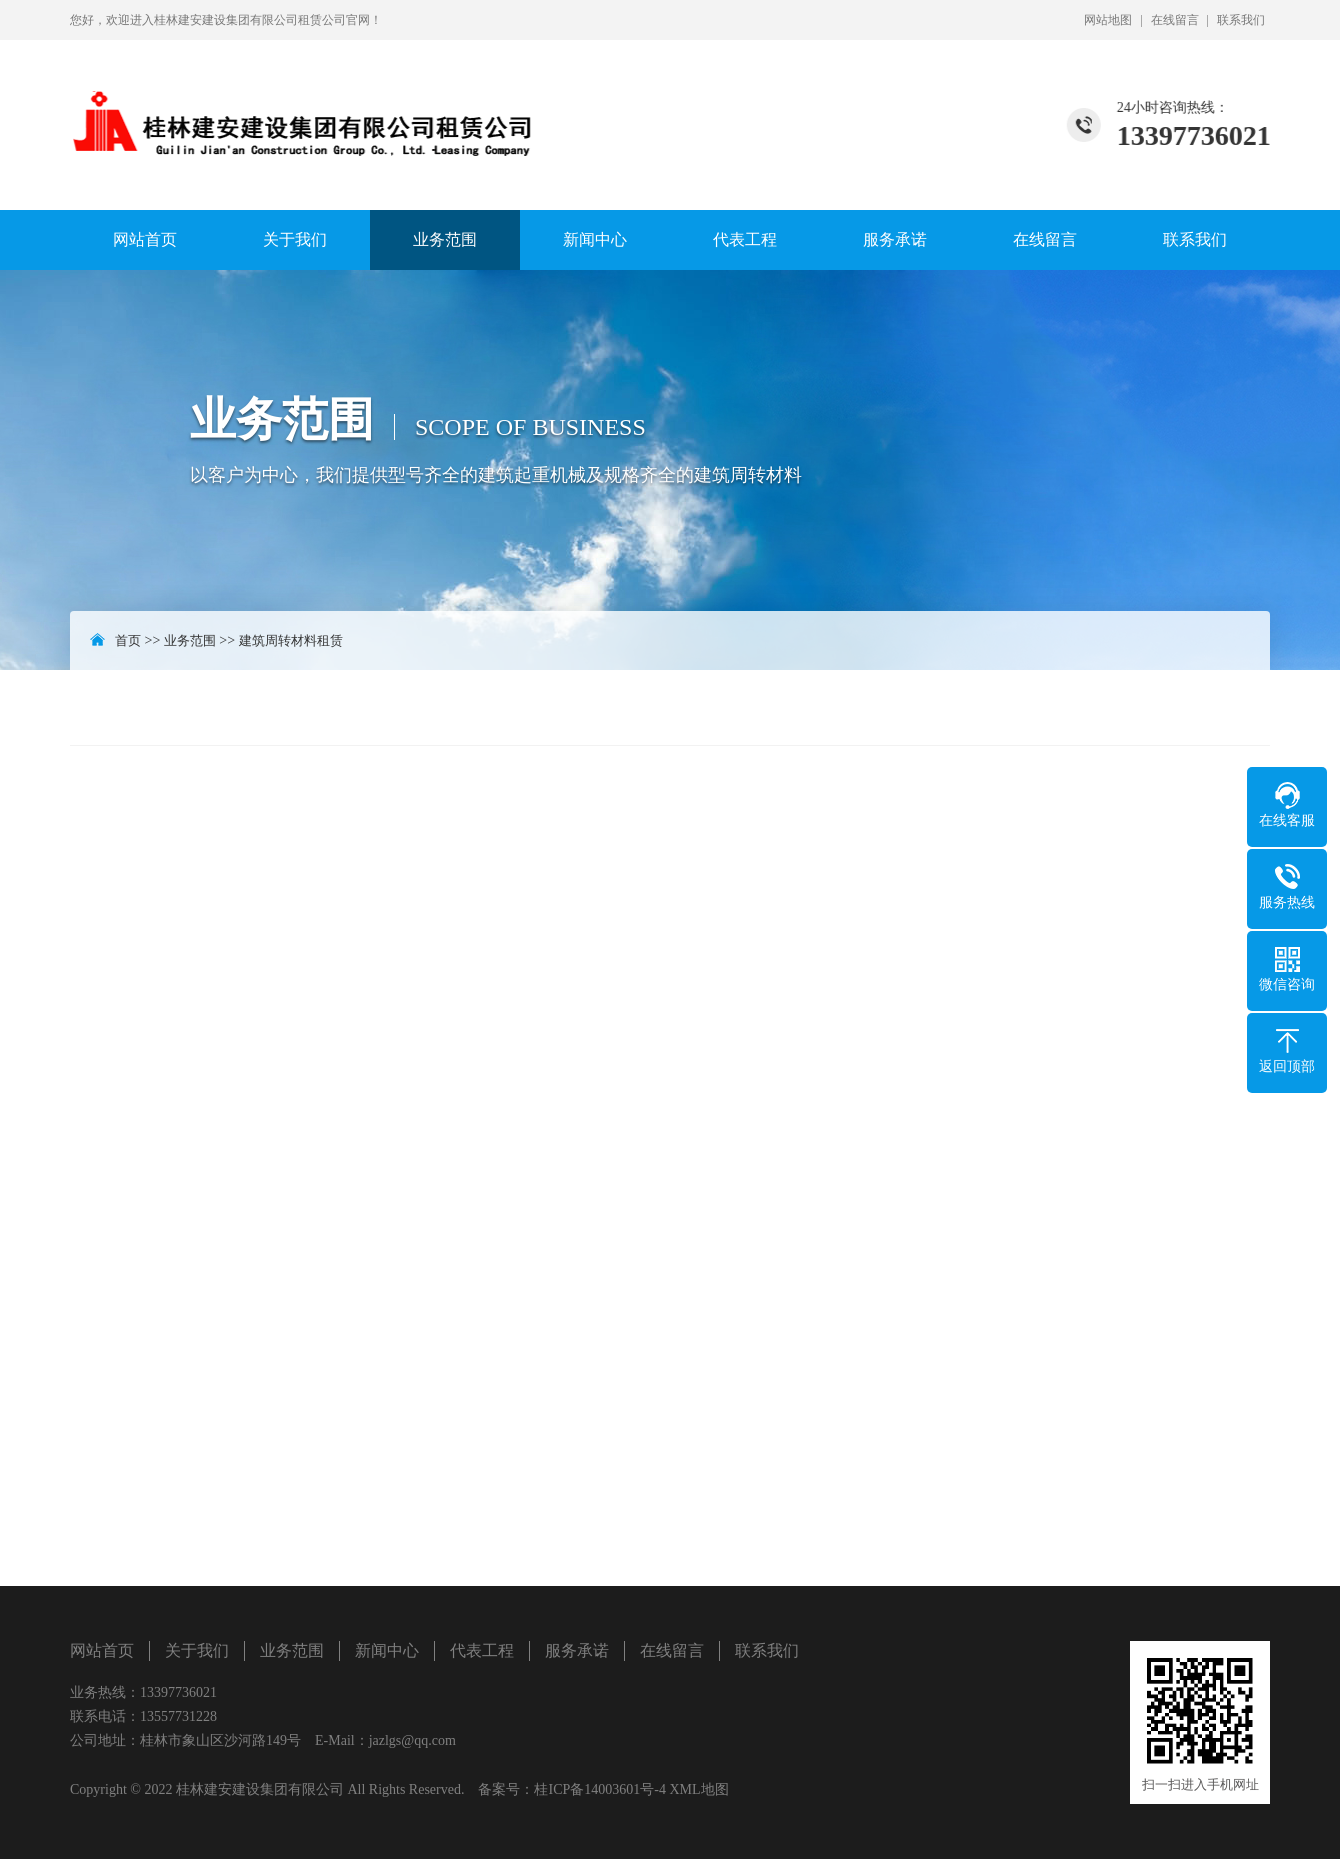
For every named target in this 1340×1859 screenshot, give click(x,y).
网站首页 (145, 239)
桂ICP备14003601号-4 (599, 1789)
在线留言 (1175, 20)
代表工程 (745, 239)
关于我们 (295, 239)
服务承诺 (895, 239)
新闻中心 (595, 239)
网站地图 (1108, 20)
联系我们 (1241, 20)
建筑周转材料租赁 (291, 640)
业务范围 (445, 239)
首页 (128, 640)
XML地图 (698, 1789)
